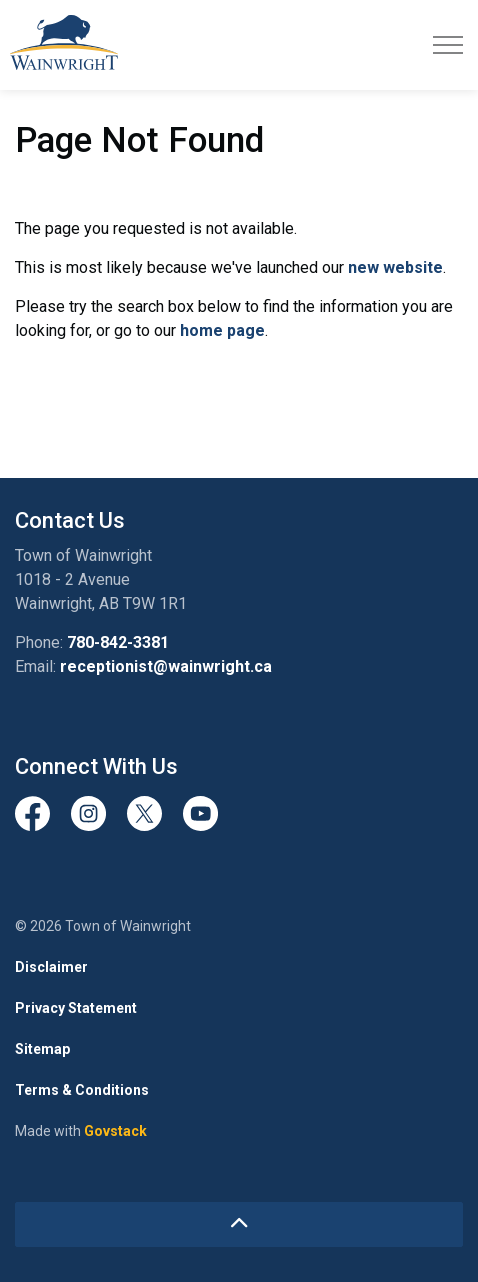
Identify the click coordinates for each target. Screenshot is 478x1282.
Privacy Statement (76, 1008)
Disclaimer (51, 967)
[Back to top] (239, 1224)
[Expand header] (448, 45)
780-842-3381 (118, 642)
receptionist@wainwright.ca (166, 666)
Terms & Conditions (82, 1090)
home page (222, 330)
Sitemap (42, 1049)
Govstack (115, 1131)
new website (395, 267)
